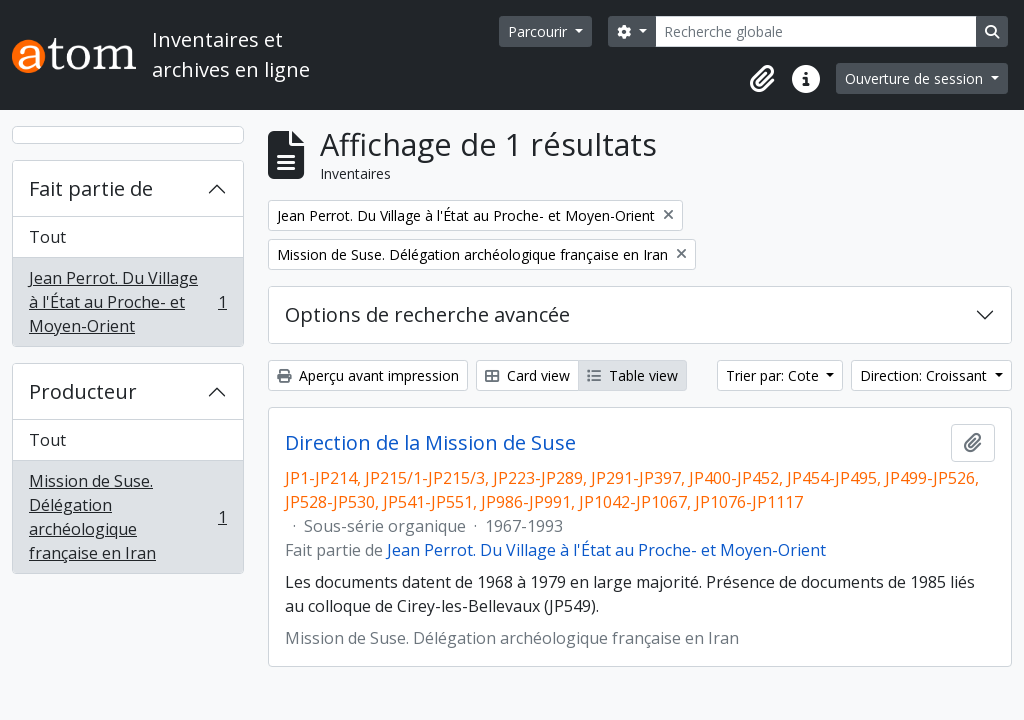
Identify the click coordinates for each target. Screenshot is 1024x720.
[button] (762, 79)
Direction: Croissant (925, 375)
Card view (527, 375)
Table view (632, 375)
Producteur (83, 391)
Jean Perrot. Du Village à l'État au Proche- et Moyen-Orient (127, 302)
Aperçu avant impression (368, 375)
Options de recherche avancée (427, 314)
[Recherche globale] (816, 31)
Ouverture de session (916, 78)
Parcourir (539, 31)
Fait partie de (91, 188)
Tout (47, 237)
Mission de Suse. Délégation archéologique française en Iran (127, 517)
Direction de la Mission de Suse (430, 443)
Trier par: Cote (774, 375)
